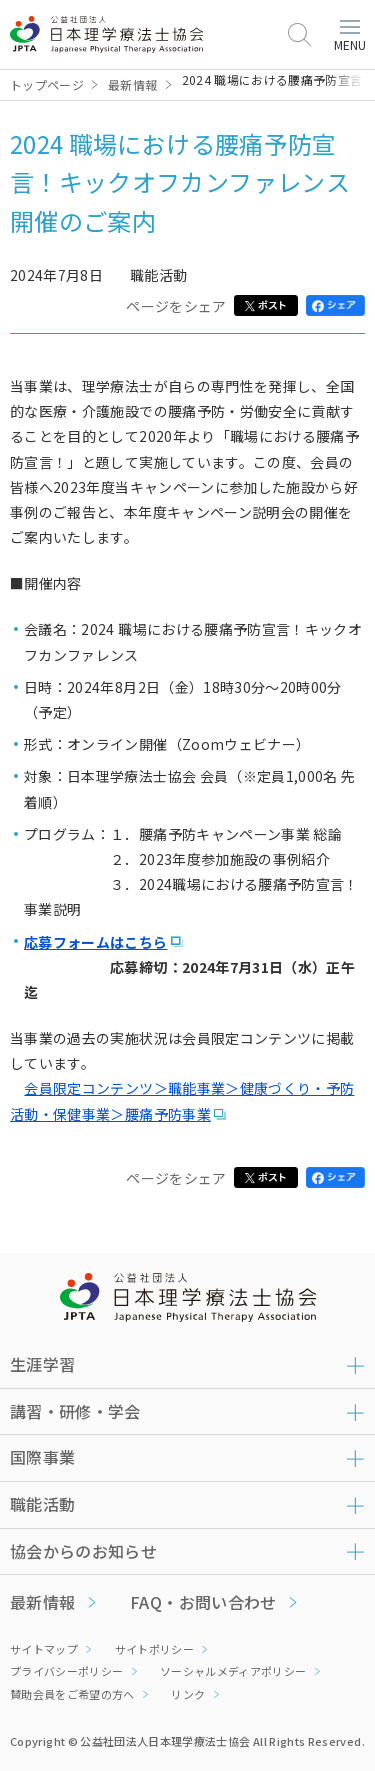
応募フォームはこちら (96, 942)
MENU (350, 36)
